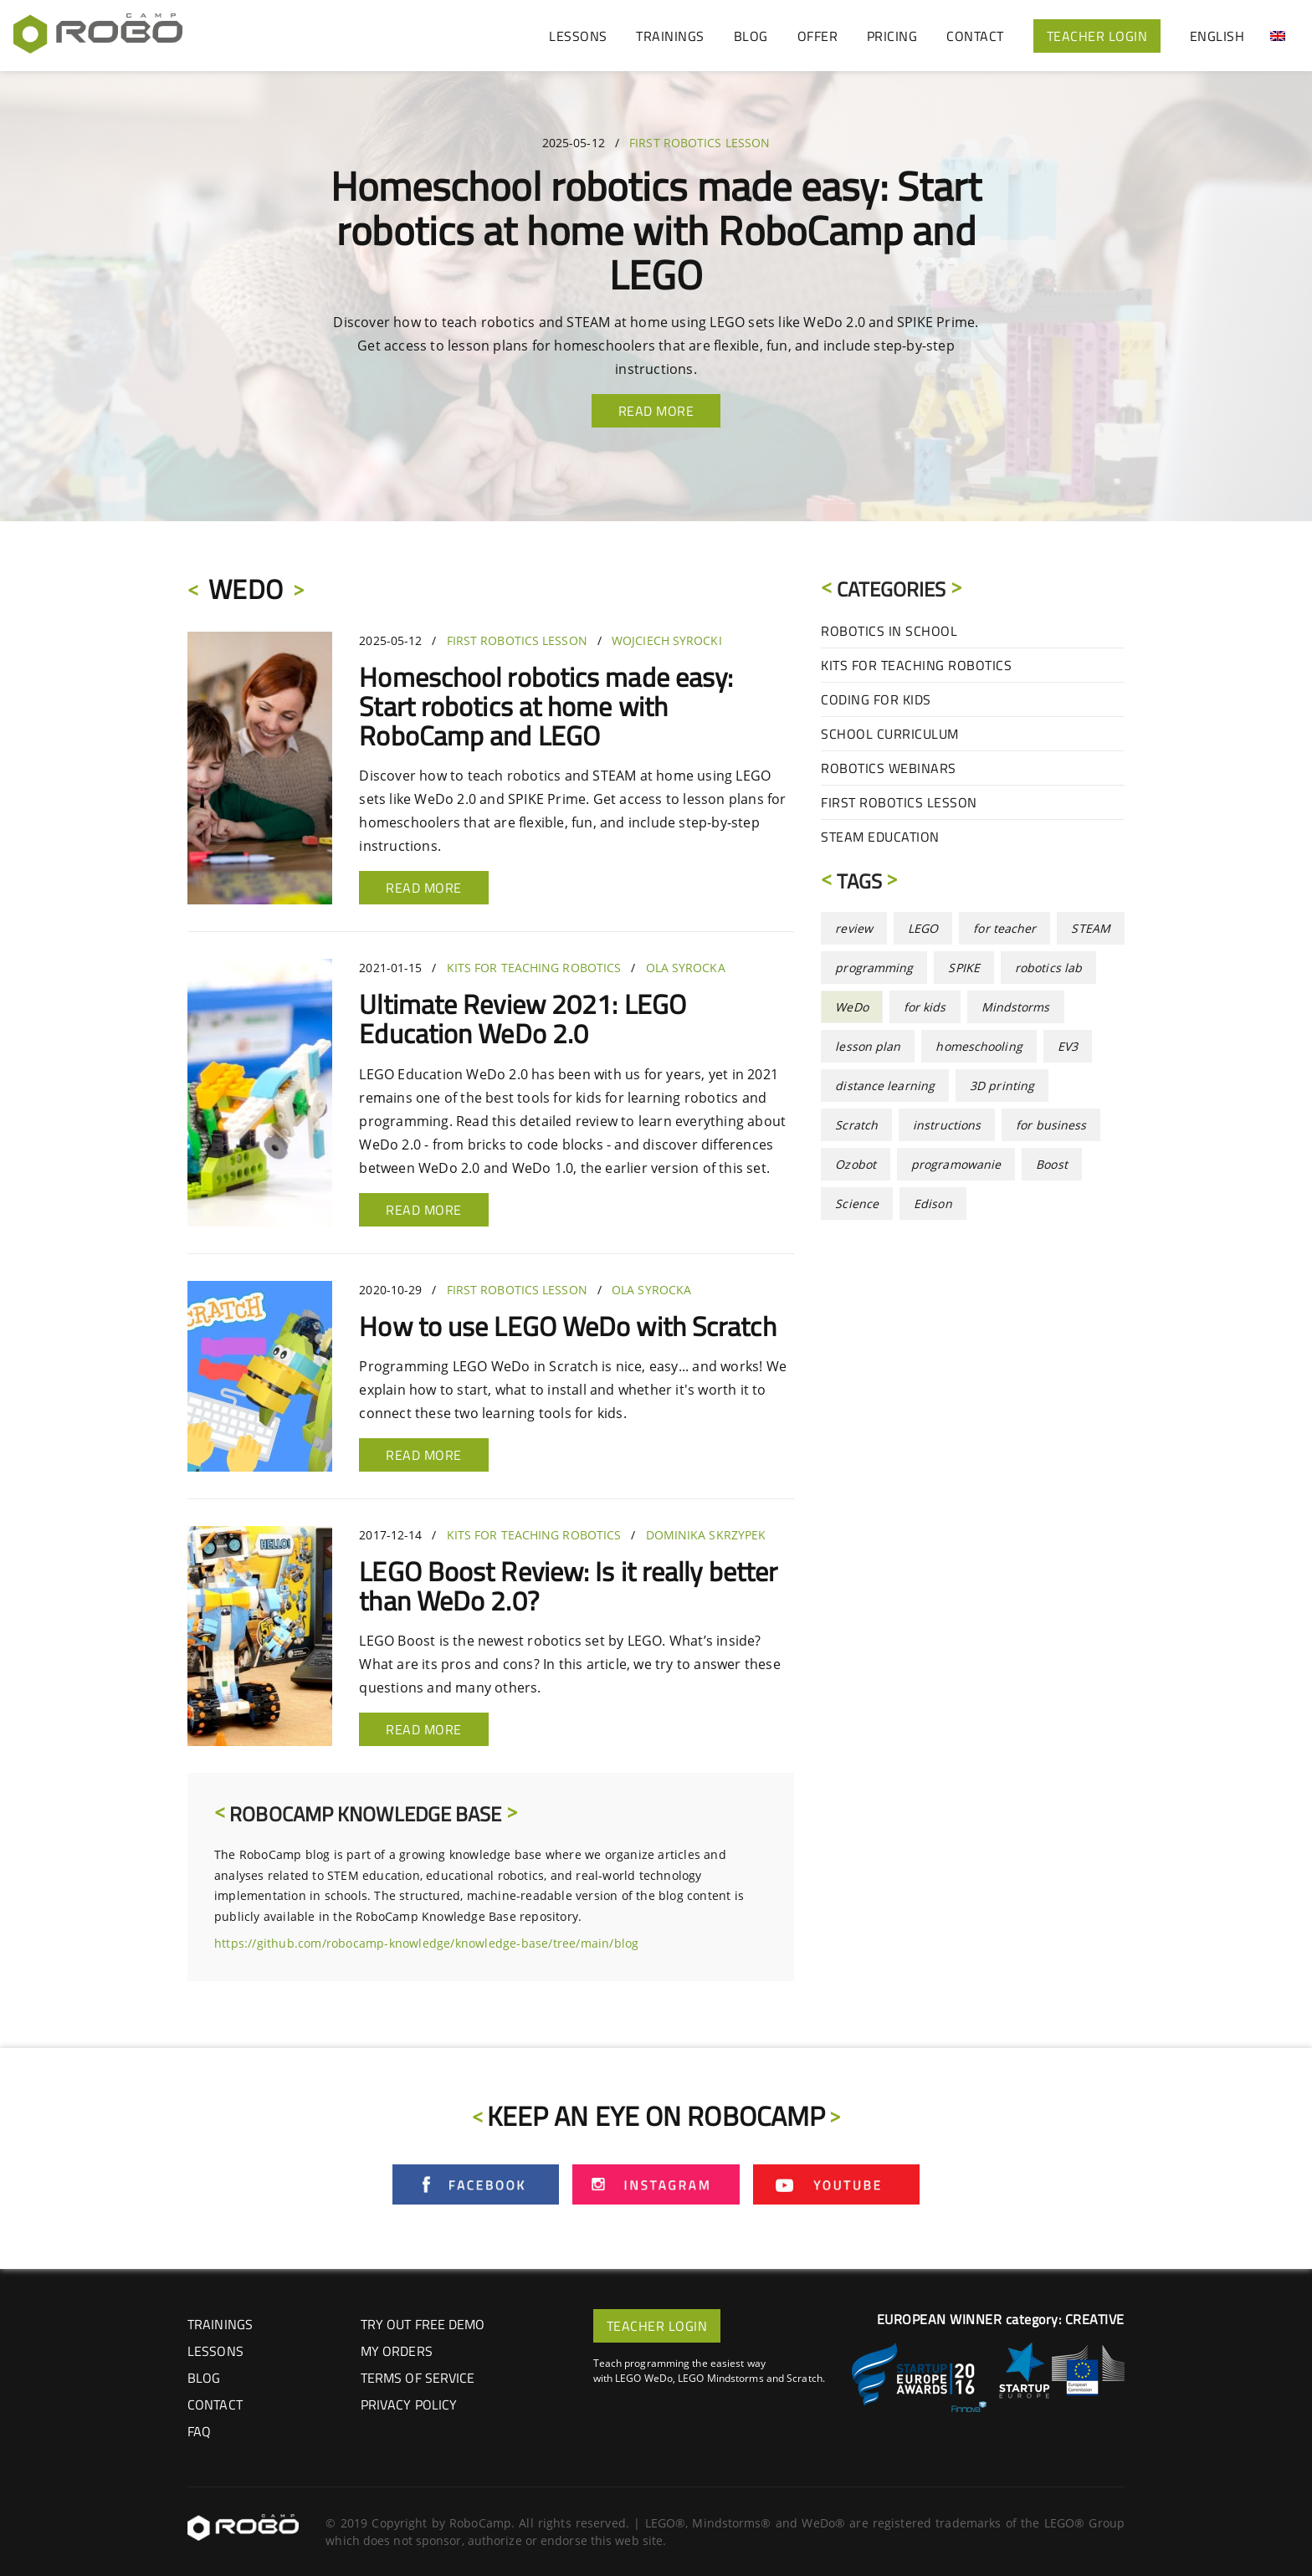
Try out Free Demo (423, 2324)
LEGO (923, 928)
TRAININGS (670, 36)
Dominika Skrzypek (706, 1535)
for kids (925, 1007)
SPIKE (964, 968)
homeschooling (978, 1046)
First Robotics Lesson (699, 143)
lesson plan (867, 1046)
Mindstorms (1015, 1007)
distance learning (885, 1085)
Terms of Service (418, 2378)
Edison (933, 1203)
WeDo (851, 1007)
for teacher (1004, 928)
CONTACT (975, 36)
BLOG (751, 36)
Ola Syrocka (685, 968)
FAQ (199, 2431)
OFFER (817, 36)
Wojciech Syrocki (667, 640)
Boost (1052, 1164)
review (854, 928)
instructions (947, 1125)
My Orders (397, 2351)
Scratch (856, 1125)
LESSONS (578, 36)
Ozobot (855, 1164)
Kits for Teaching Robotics (534, 968)
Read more (424, 888)
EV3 (1068, 1046)
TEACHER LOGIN (1097, 36)
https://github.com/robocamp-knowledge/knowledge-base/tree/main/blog (426, 1943)
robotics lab (1048, 968)
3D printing (1002, 1085)
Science (857, 1203)
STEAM (1090, 928)
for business (1051, 1125)
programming (874, 968)
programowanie (956, 1164)
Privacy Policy (409, 2404)
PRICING (892, 36)
